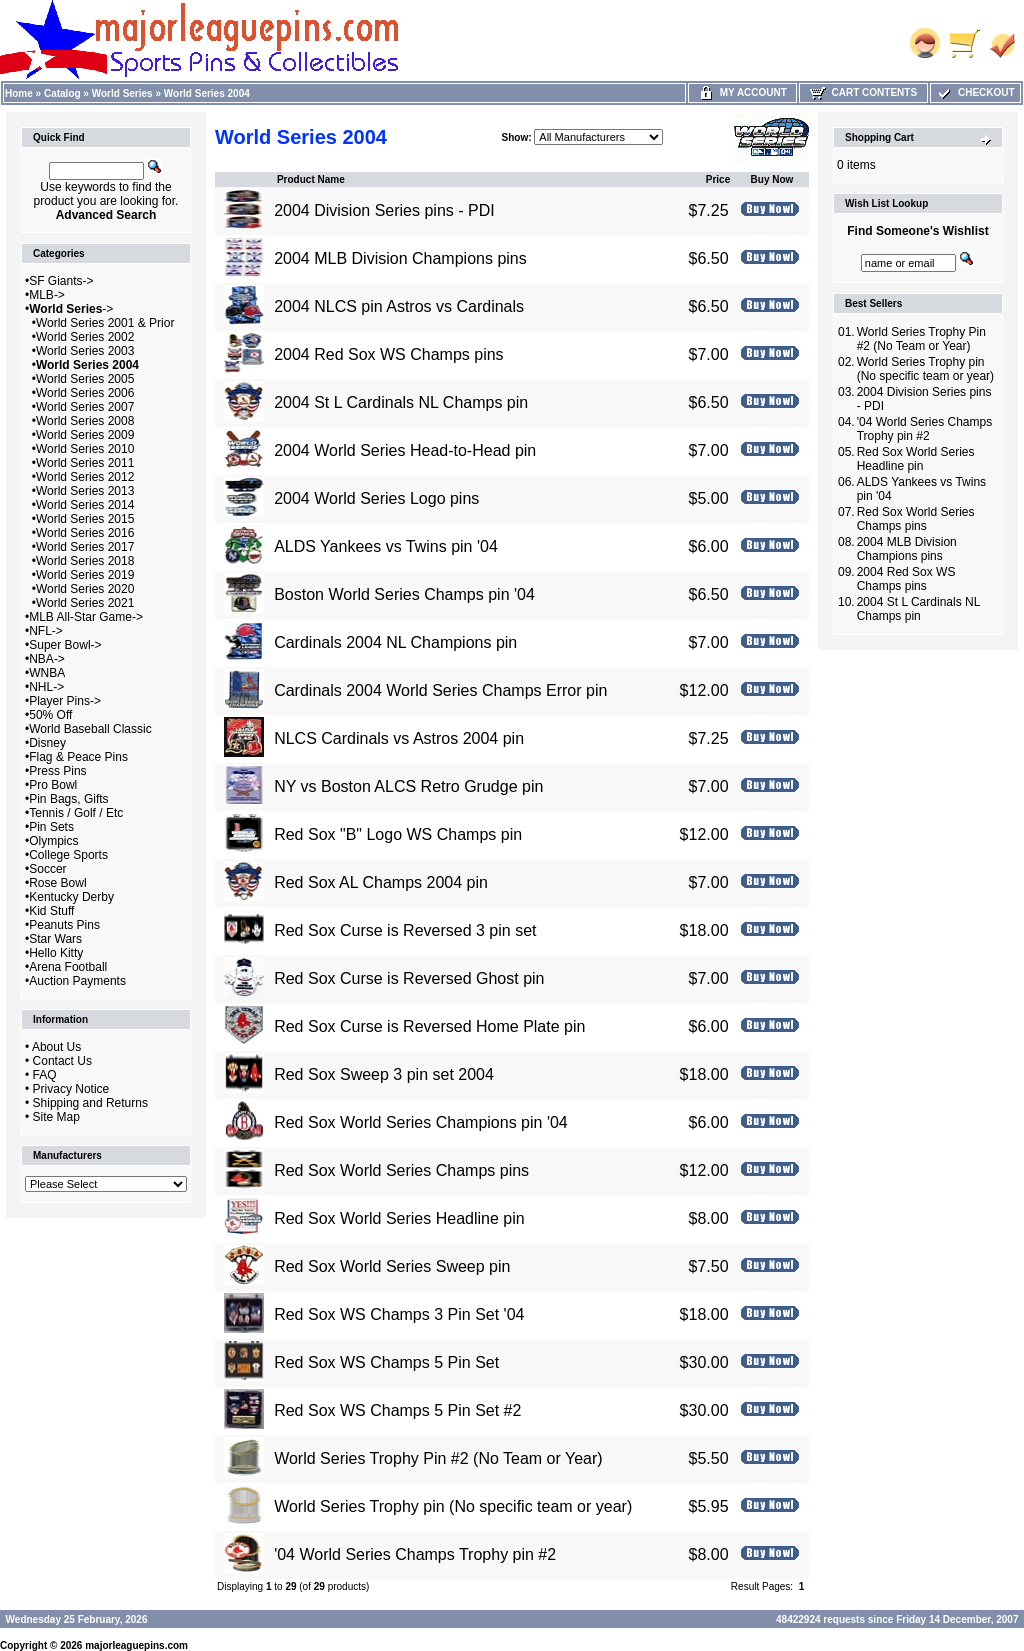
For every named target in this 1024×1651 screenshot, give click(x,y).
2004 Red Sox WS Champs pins (388, 354)
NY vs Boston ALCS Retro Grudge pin (408, 786)
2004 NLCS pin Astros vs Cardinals (399, 306)
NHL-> (46, 687)
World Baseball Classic (90, 729)
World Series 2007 (85, 407)
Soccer (47, 869)
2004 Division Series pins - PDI (384, 210)
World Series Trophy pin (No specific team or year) (453, 1506)
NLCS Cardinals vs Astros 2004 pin (399, 738)
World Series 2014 (85, 505)
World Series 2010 (85, 449)
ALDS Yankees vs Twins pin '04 (386, 546)
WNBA (47, 673)
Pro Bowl (53, 785)
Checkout (975, 92)
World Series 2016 (85, 533)
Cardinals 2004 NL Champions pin (395, 642)
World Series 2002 (85, 337)
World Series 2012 (85, 477)
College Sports (68, 855)
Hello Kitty (56, 953)
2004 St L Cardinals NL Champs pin (401, 402)
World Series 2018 (85, 561)
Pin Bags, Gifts (68, 799)
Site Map (56, 1117)
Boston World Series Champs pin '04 (404, 594)
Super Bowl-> (65, 645)
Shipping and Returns (90, 1103)
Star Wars (55, 939)
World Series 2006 (85, 393)
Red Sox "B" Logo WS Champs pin (398, 834)
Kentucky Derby (71, 897)
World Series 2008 (85, 421)
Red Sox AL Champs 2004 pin (381, 882)
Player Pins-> (65, 701)
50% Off (50, 715)
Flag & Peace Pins (78, 757)
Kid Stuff (51, 911)
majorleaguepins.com (136, 1645)
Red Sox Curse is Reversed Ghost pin (409, 978)
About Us (56, 1047)
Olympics (53, 841)
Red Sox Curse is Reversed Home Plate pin (429, 1026)
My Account (742, 92)
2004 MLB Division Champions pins (400, 258)
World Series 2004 (207, 93)
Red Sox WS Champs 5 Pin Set (386, 1362)
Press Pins (57, 771)
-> (71, 309)
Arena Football (68, 967)
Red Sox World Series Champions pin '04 (421, 1122)
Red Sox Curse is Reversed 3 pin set (405, 930)
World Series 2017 (85, 547)
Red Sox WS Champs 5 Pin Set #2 (397, 1410)
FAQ (45, 1075)
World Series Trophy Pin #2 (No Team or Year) (438, 1458)
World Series (122, 93)
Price (718, 179)
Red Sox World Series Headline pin (399, 1218)
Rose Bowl (57, 883)
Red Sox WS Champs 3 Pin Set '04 (399, 1314)
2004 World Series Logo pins (376, 498)
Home (19, 93)
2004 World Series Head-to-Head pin (405, 450)
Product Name (311, 179)
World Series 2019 (85, 575)
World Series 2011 (85, 463)
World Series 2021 (85, 603)
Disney (47, 743)
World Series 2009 (85, 435)
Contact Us (62, 1061)
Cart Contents (863, 92)
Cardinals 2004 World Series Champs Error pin (440, 690)
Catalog (62, 93)
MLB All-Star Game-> (86, 617)
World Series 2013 (85, 491)
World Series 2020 (85, 589)
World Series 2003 (85, 351)
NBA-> (47, 659)
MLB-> (47, 295)
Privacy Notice (71, 1089)
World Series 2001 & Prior (105, 323)
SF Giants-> (61, 281)
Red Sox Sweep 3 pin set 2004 (384, 1074)
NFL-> (46, 631)
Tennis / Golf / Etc (76, 813)
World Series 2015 (85, 519)
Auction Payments (77, 981)
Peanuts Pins (64, 925)
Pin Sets (51, 827)
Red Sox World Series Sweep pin (392, 1266)
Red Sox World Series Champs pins (401, 1170)
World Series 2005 (85, 379)
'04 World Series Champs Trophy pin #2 (415, 1554)
